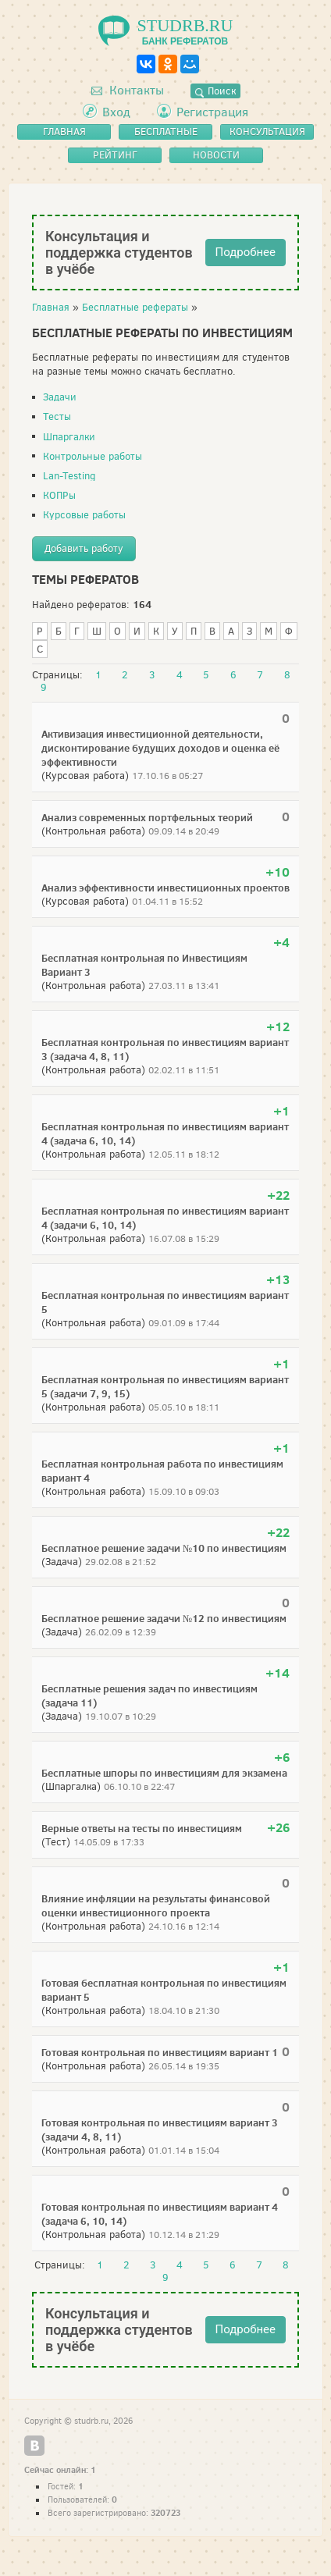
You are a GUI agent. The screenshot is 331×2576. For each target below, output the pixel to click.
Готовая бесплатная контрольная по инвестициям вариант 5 (164, 1990)
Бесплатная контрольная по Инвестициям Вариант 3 (144, 965)
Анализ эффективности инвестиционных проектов (165, 888)
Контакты (127, 90)
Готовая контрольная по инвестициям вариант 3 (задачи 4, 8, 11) (159, 2129)
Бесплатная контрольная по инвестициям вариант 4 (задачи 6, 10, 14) (165, 1218)
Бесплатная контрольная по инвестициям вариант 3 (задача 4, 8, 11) (165, 1049)
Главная (50, 307)
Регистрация (212, 112)
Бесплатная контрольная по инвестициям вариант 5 (165, 1302)
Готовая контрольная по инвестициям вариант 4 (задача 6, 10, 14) (159, 2214)
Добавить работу (83, 548)
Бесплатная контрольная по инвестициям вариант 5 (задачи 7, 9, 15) (165, 1386)
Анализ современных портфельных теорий (147, 817)
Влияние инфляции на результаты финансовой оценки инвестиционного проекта (155, 1905)
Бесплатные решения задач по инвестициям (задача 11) (149, 1695)
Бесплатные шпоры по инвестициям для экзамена (164, 1773)
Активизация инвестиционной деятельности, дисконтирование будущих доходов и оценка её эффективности (160, 748)
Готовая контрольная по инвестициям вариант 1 (159, 2052)
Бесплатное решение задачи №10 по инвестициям (164, 1548)
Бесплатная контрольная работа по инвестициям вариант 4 (162, 1471)
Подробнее (245, 252)
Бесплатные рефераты (135, 307)
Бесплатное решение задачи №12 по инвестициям (164, 1618)
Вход (116, 112)
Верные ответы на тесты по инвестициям (141, 1828)
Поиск (215, 91)
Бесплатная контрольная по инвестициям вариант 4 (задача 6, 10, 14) (165, 1133)
